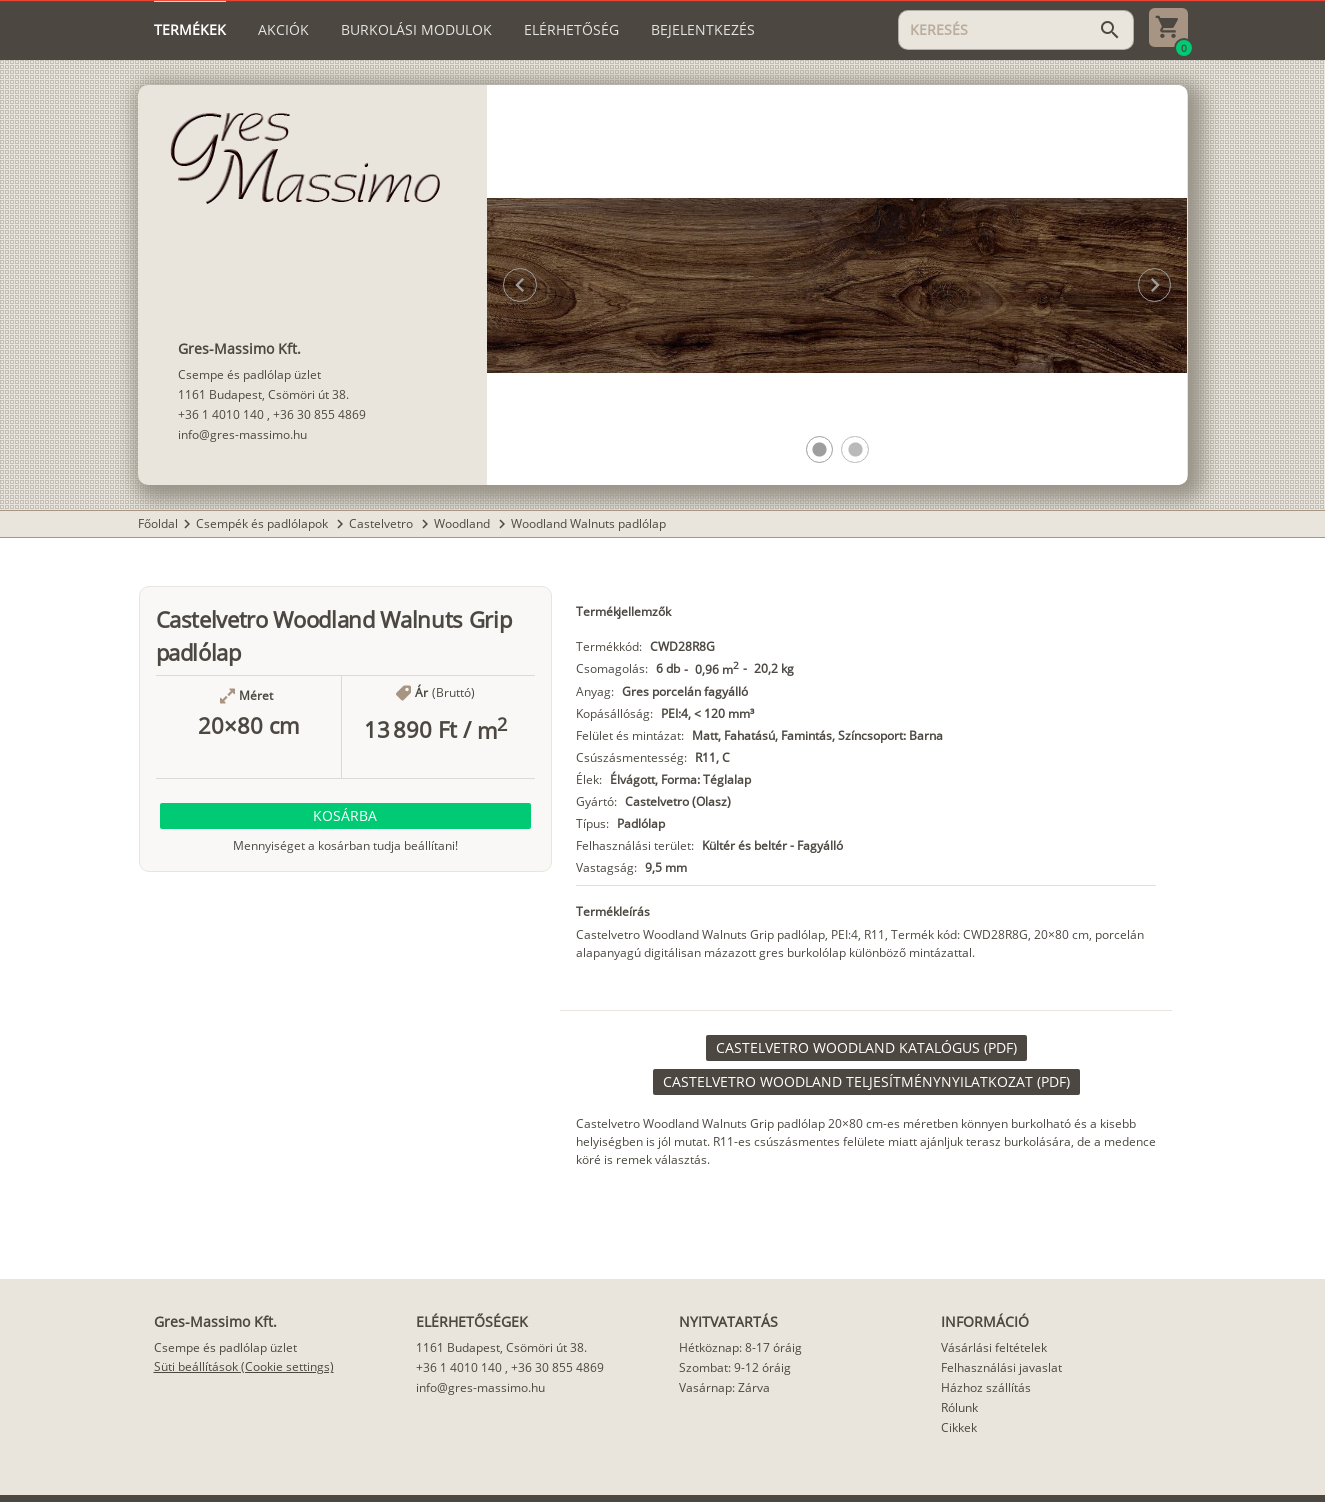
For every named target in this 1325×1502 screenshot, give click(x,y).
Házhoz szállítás (986, 1387)
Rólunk (959, 1407)
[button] (819, 449)
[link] (866, 1048)
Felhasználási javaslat (1001, 1367)
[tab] (190, 30)
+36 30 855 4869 (319, 414)
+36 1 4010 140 (221, 414)
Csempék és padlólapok (263, 523)
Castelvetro (382, 523)
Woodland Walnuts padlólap (588, 523)
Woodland (463, 523)
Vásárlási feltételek (994, 1347)
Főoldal (158, 523)
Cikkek (959, 1427)
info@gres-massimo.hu (242, 434)
